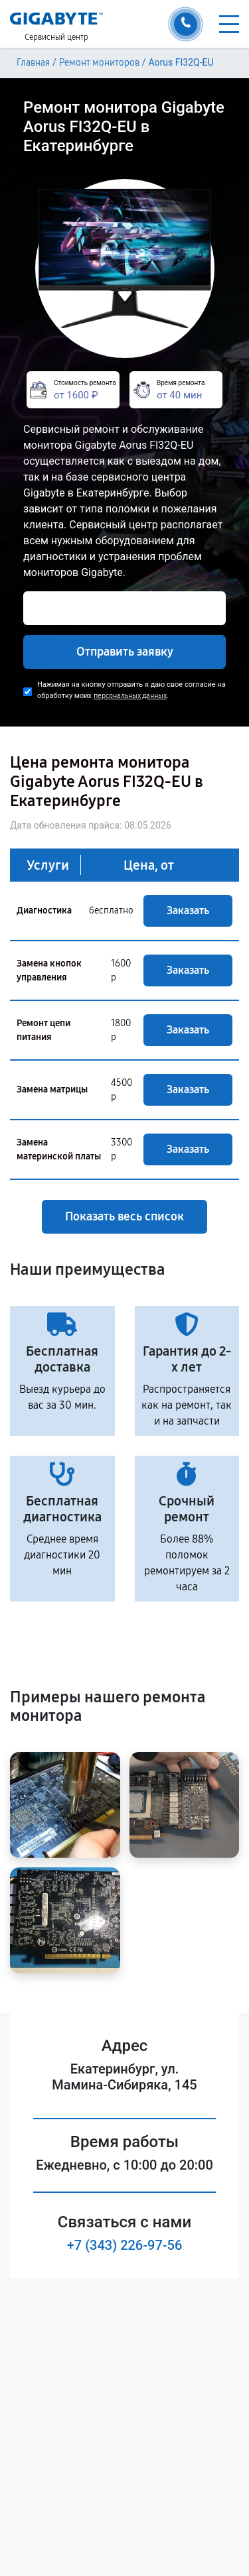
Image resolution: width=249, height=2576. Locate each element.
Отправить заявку (124, 651)
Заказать (188, 910)
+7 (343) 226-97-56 (125, 2245)
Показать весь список (124, 1216)
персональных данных (130, 695)
